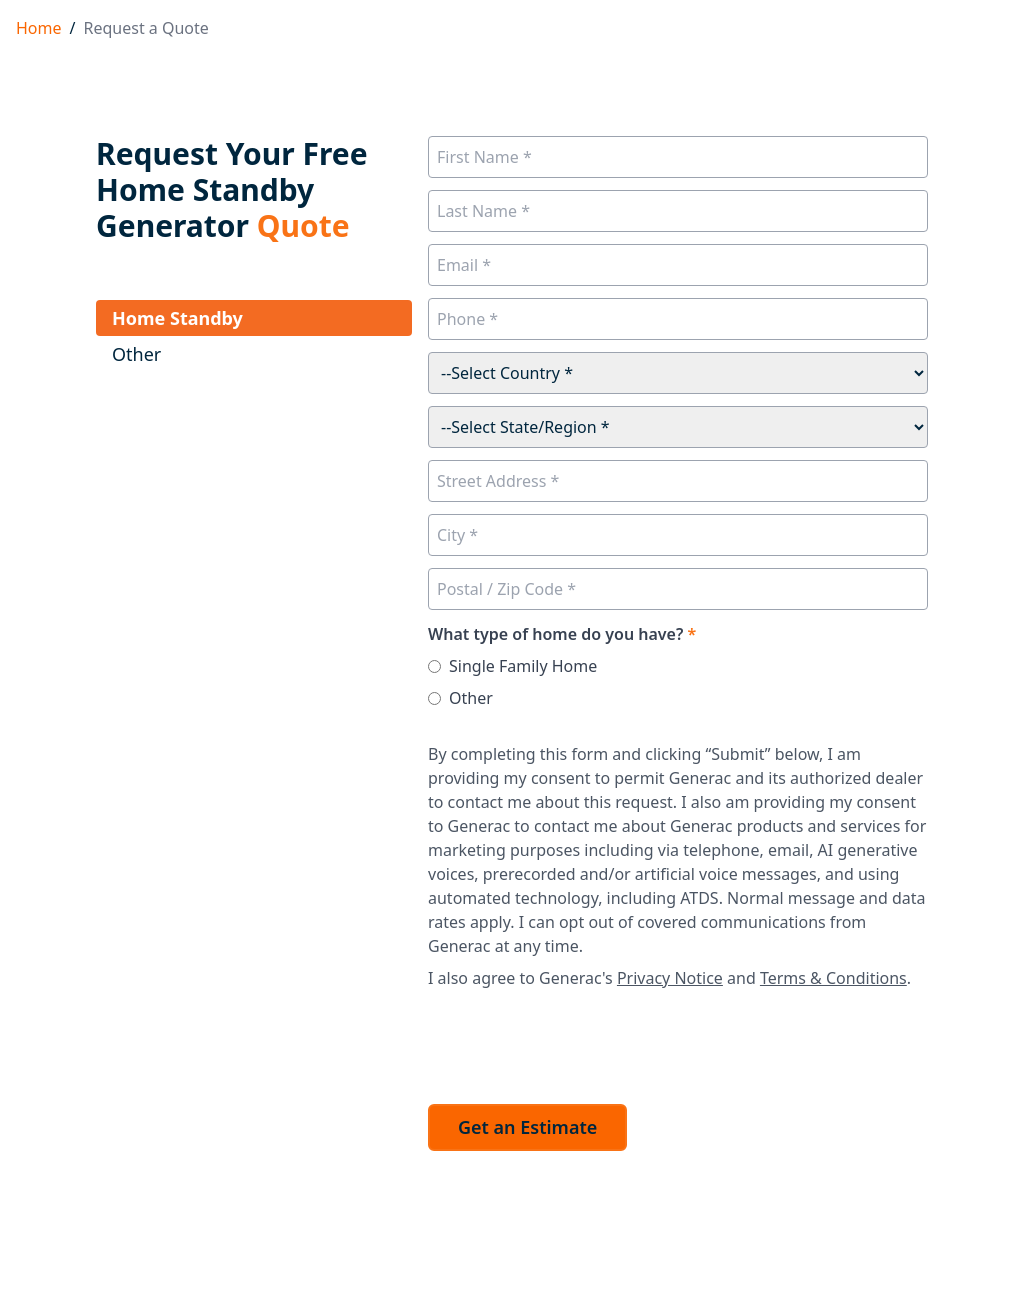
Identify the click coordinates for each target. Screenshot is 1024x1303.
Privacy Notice (670, 978)
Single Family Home (523, 666)
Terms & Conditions (833, 978)
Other (471, 698)
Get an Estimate (527, 1127)
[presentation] (580, 1041)
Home (39, 28)
